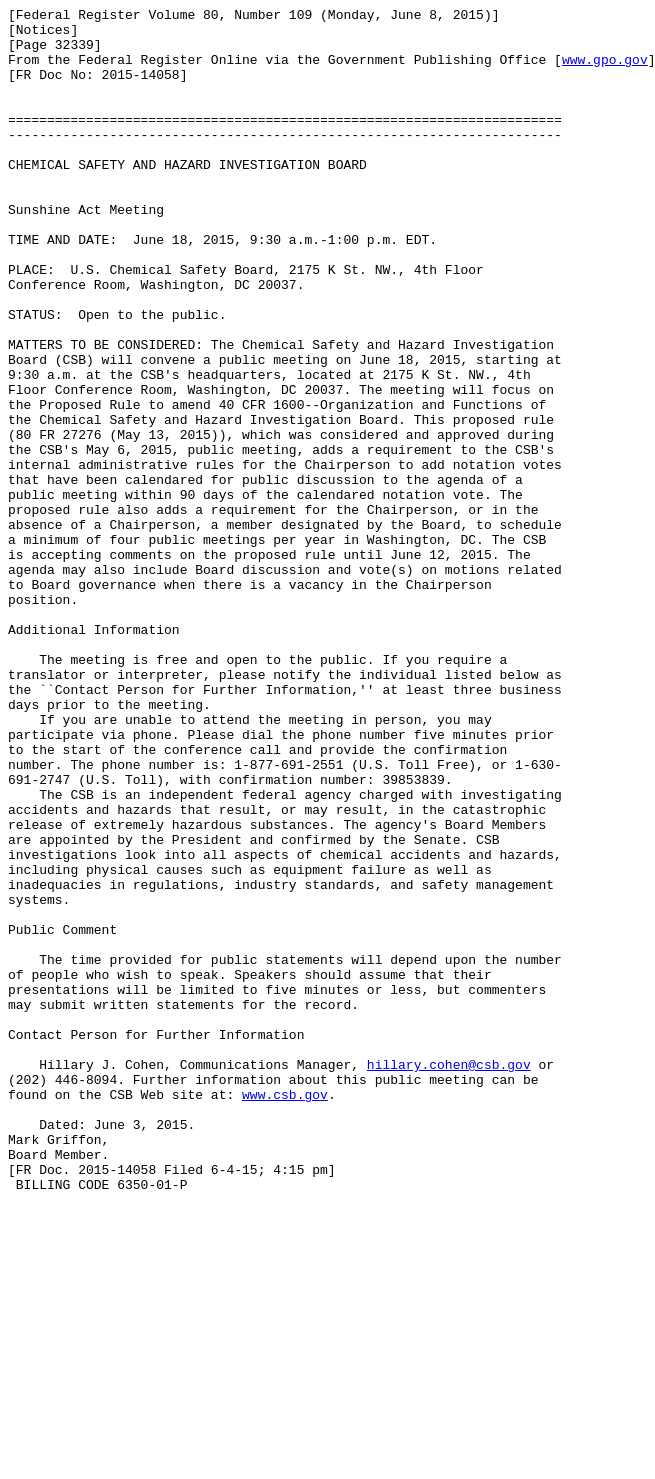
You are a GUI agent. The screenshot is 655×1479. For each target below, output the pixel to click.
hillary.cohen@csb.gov (449, 1277)
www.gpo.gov (605, 71)
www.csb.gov (285, 1313)
